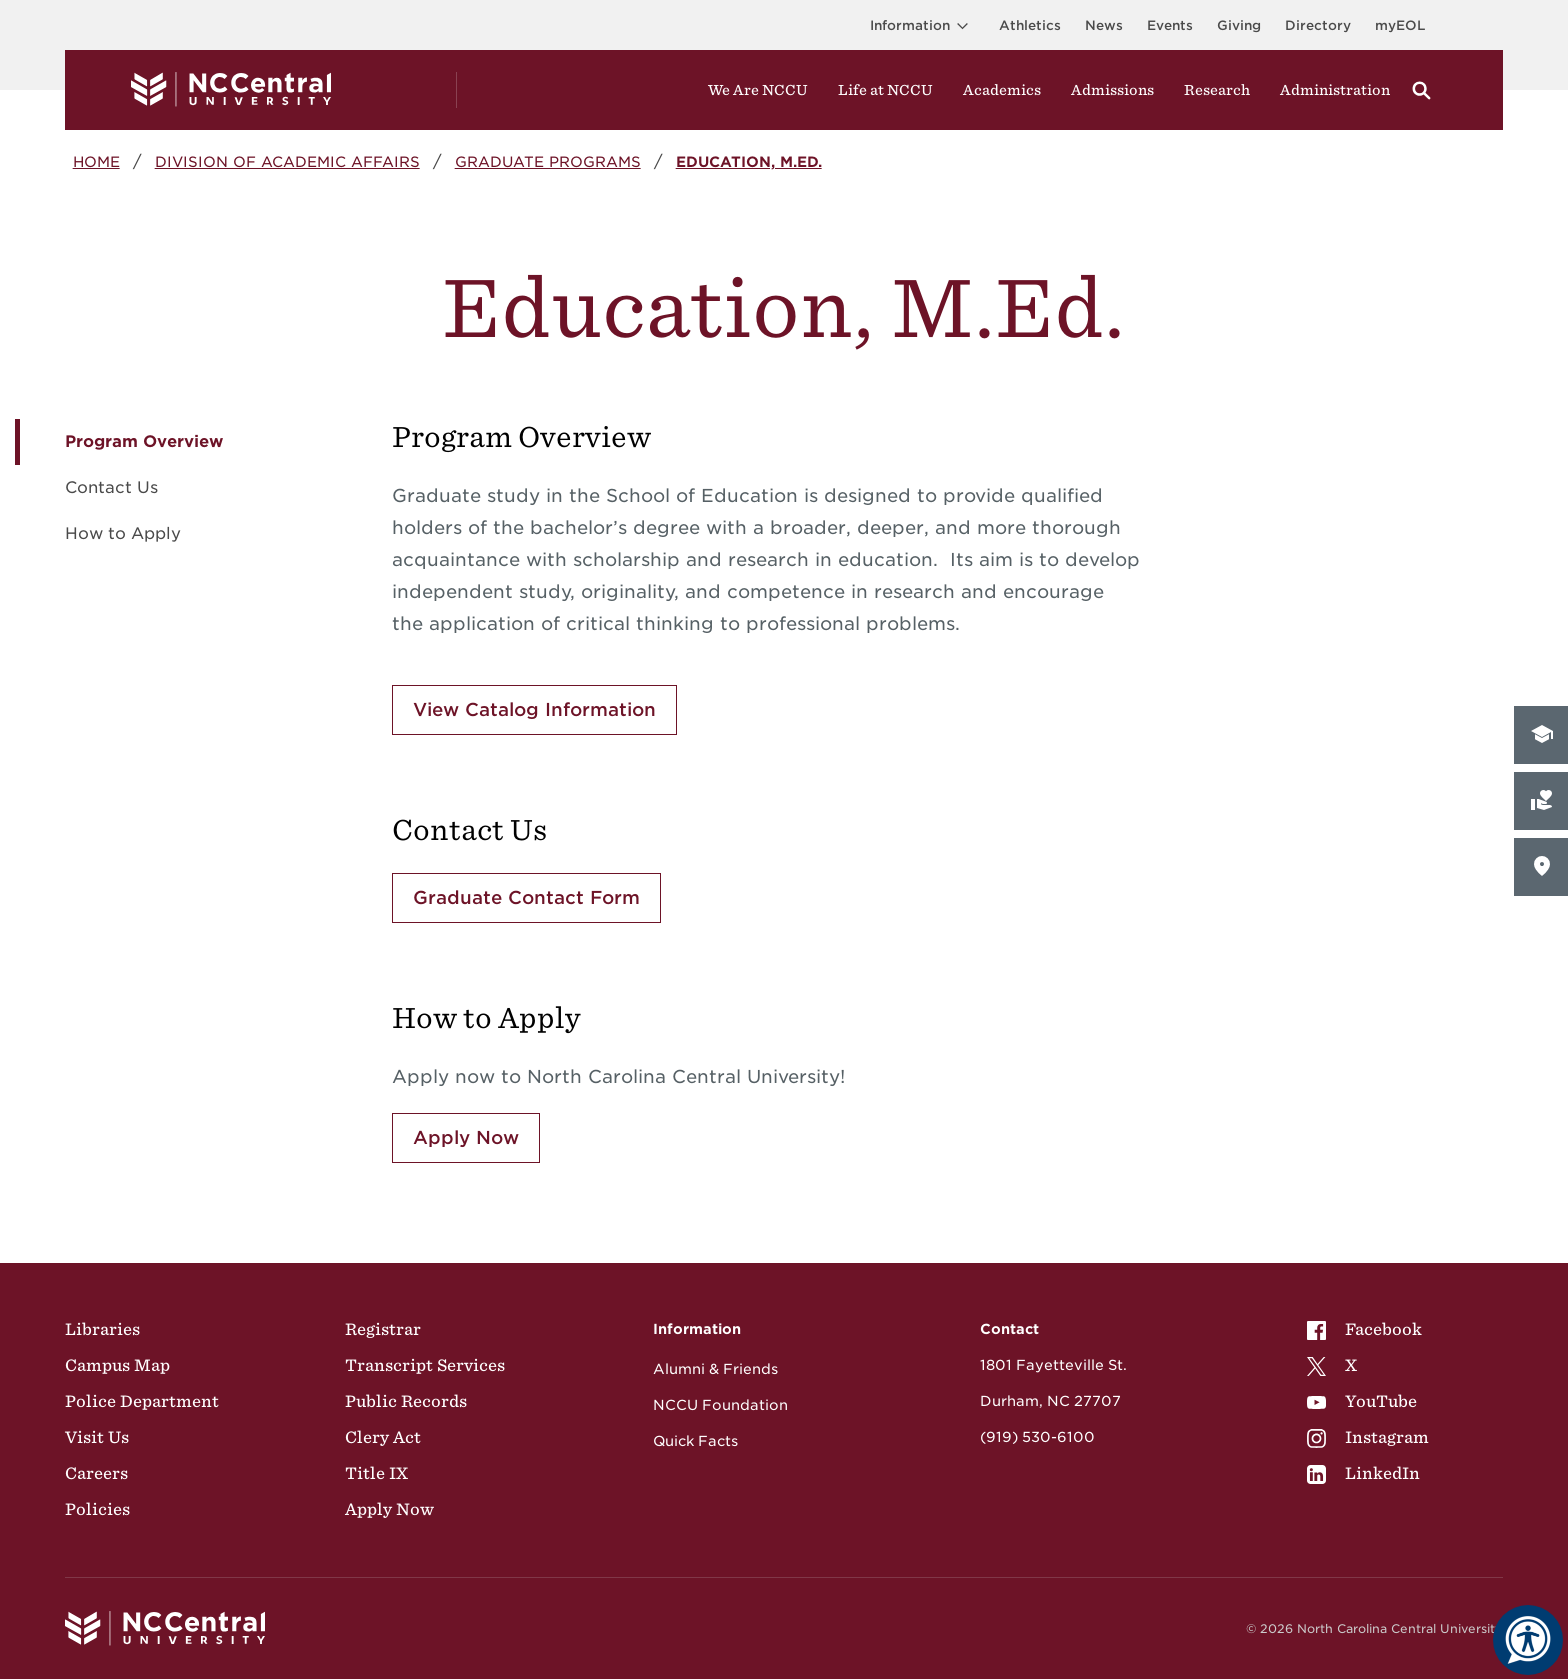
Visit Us (97, 1437)
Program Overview (144, 441)
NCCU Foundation (720, 1405)
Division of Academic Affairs (287, 161)
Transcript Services (425, 1365)
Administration (1335, 90)
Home (96, 161)
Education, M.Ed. (749, 161)
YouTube (1362, 1401)
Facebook (1364, 1329)
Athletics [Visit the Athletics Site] (1030, 25)
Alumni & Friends (715, 1369)
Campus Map (117, 1365)
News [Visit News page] (1104, 25)
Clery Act (383, 1437)
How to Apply (123, 533)
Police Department (142, 1401)
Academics (1002, 90)
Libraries (102, 1329)
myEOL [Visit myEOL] (1400, 25)
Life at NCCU (885, 90)
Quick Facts (695, 1441)
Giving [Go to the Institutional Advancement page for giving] (1239, 25)
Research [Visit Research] (1217, 90)
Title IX (376, 1473)
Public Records (406, 1401)
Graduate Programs (548, 161)
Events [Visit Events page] (1170, 25)
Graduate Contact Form (526, 897)
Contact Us (111, 487)
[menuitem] (1368, 1329)
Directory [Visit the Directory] (1318, 25)
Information (922, 25)
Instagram (1368, 1437)
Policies (97, 1509)
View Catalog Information (534, 709)
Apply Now (466, 1137)
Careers (96, 1473)
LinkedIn (1363, 1473)
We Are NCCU (758, 90)
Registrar (383, 1329)
